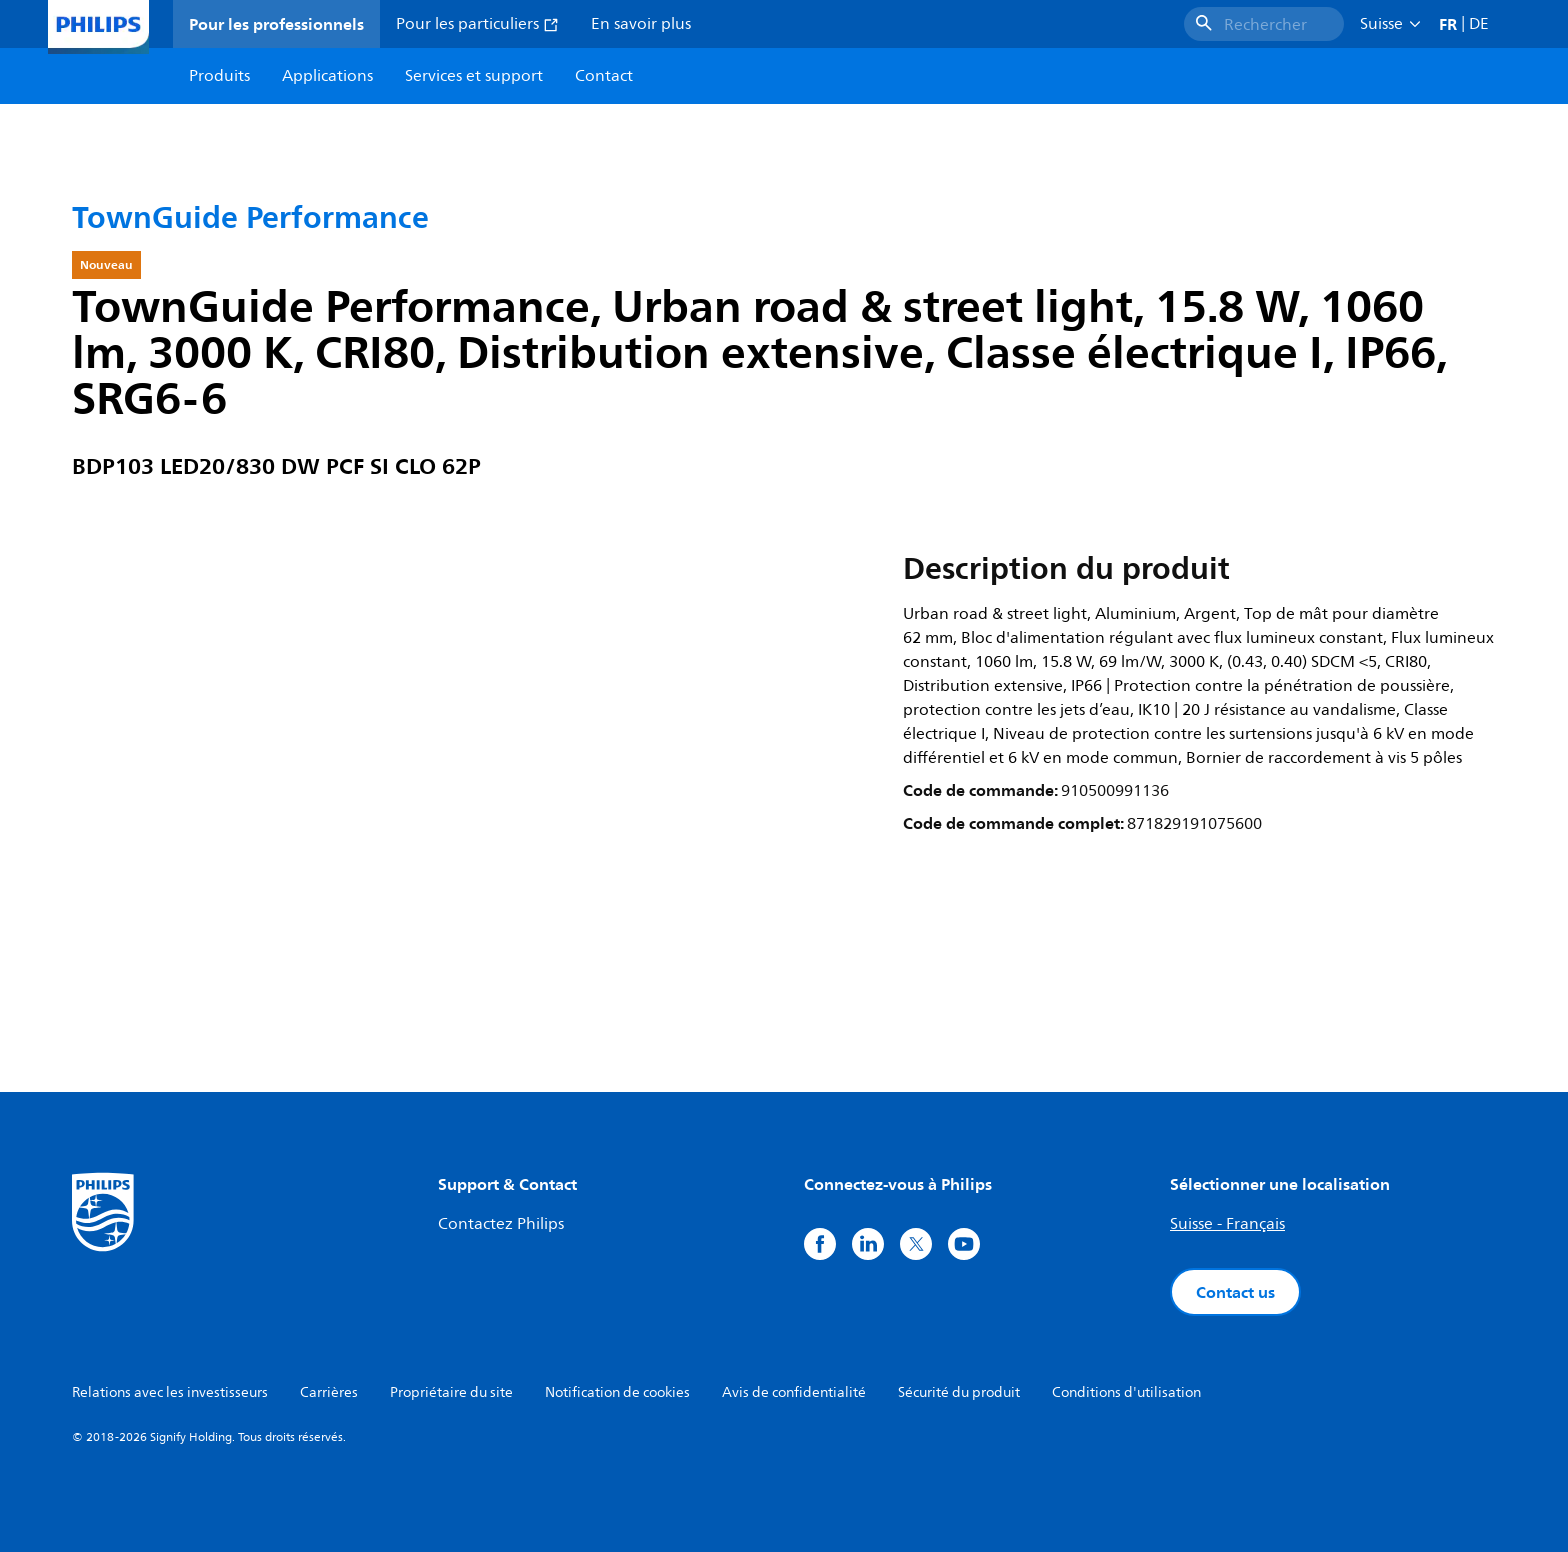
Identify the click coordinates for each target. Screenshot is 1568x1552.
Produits (219, 76)
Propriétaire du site (451, 1392)
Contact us (1235, 1292)
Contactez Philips (501, 1224)
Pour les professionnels (276, 24)
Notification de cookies (617, 1392)
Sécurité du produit (959, 1392)
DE (1479, 24)
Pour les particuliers (477, 24)
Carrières (329, 1392)
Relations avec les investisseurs (170, 1392)
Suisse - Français (1227, 1224)
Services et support (474, 76)
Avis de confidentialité (794, 1392)
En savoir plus (641, 24)
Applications (327, 76)
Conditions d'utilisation (1126, 1392)
